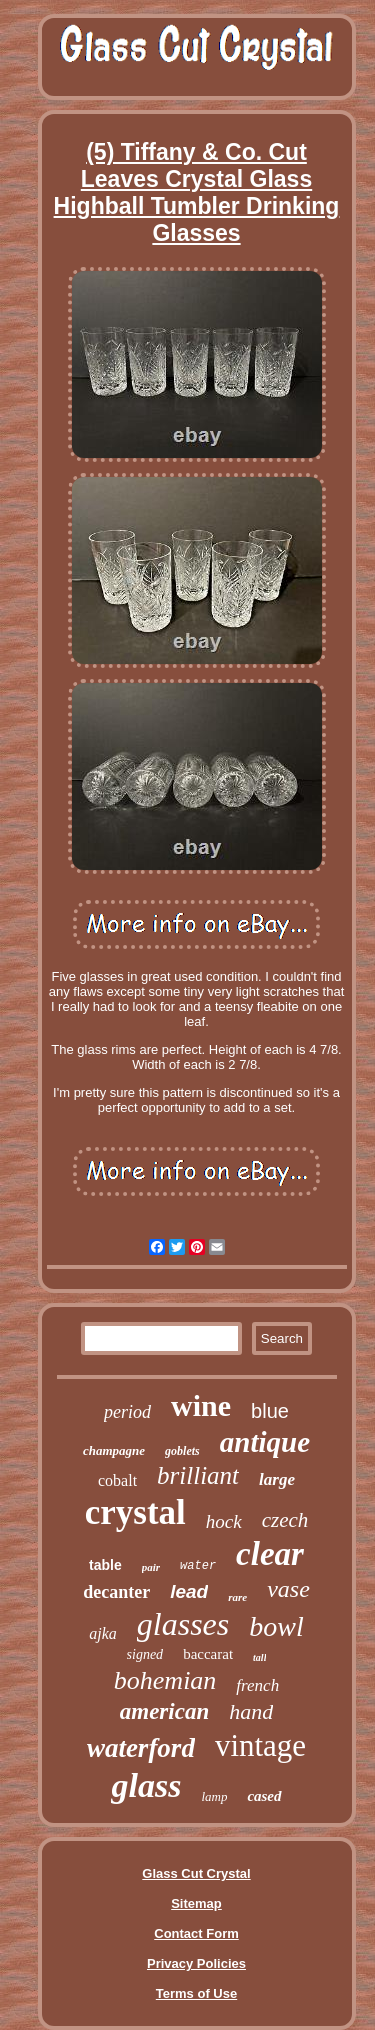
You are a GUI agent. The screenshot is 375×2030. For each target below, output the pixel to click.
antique (265, 1442)
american (164, 1711)
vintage (260, 1745)
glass (146, 1785)
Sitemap (196, 1903)
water (198, 1566)
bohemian (165, 1680)
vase (288, 1589)
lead (189, 1591)
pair (151, 1567)
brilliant (198, 1475)
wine (201, 1405)
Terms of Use (196, 1993)
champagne (114, 1450)
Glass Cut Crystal (196, 1873)
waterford (141, 1748)
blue (270, 1411)
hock (224, 1521)
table (105, 1565)
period (127, 1412)
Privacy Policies (196, 1963)
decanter (116, 1592)
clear (270, 1554)
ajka (103, 1633)
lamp (214, 1796)
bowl (276, 1626)
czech (285, 1520)
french (257, 1685)
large (277, 1479)
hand (251, 1711)
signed (145, 1654)
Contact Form (196, 1933)
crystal (135, 1512)
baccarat (208, 1654)
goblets (182, 1451)
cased (264, 1796)
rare (237, 1597)
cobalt (117, 1480)
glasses (183, 1624)
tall (259, 1657)
